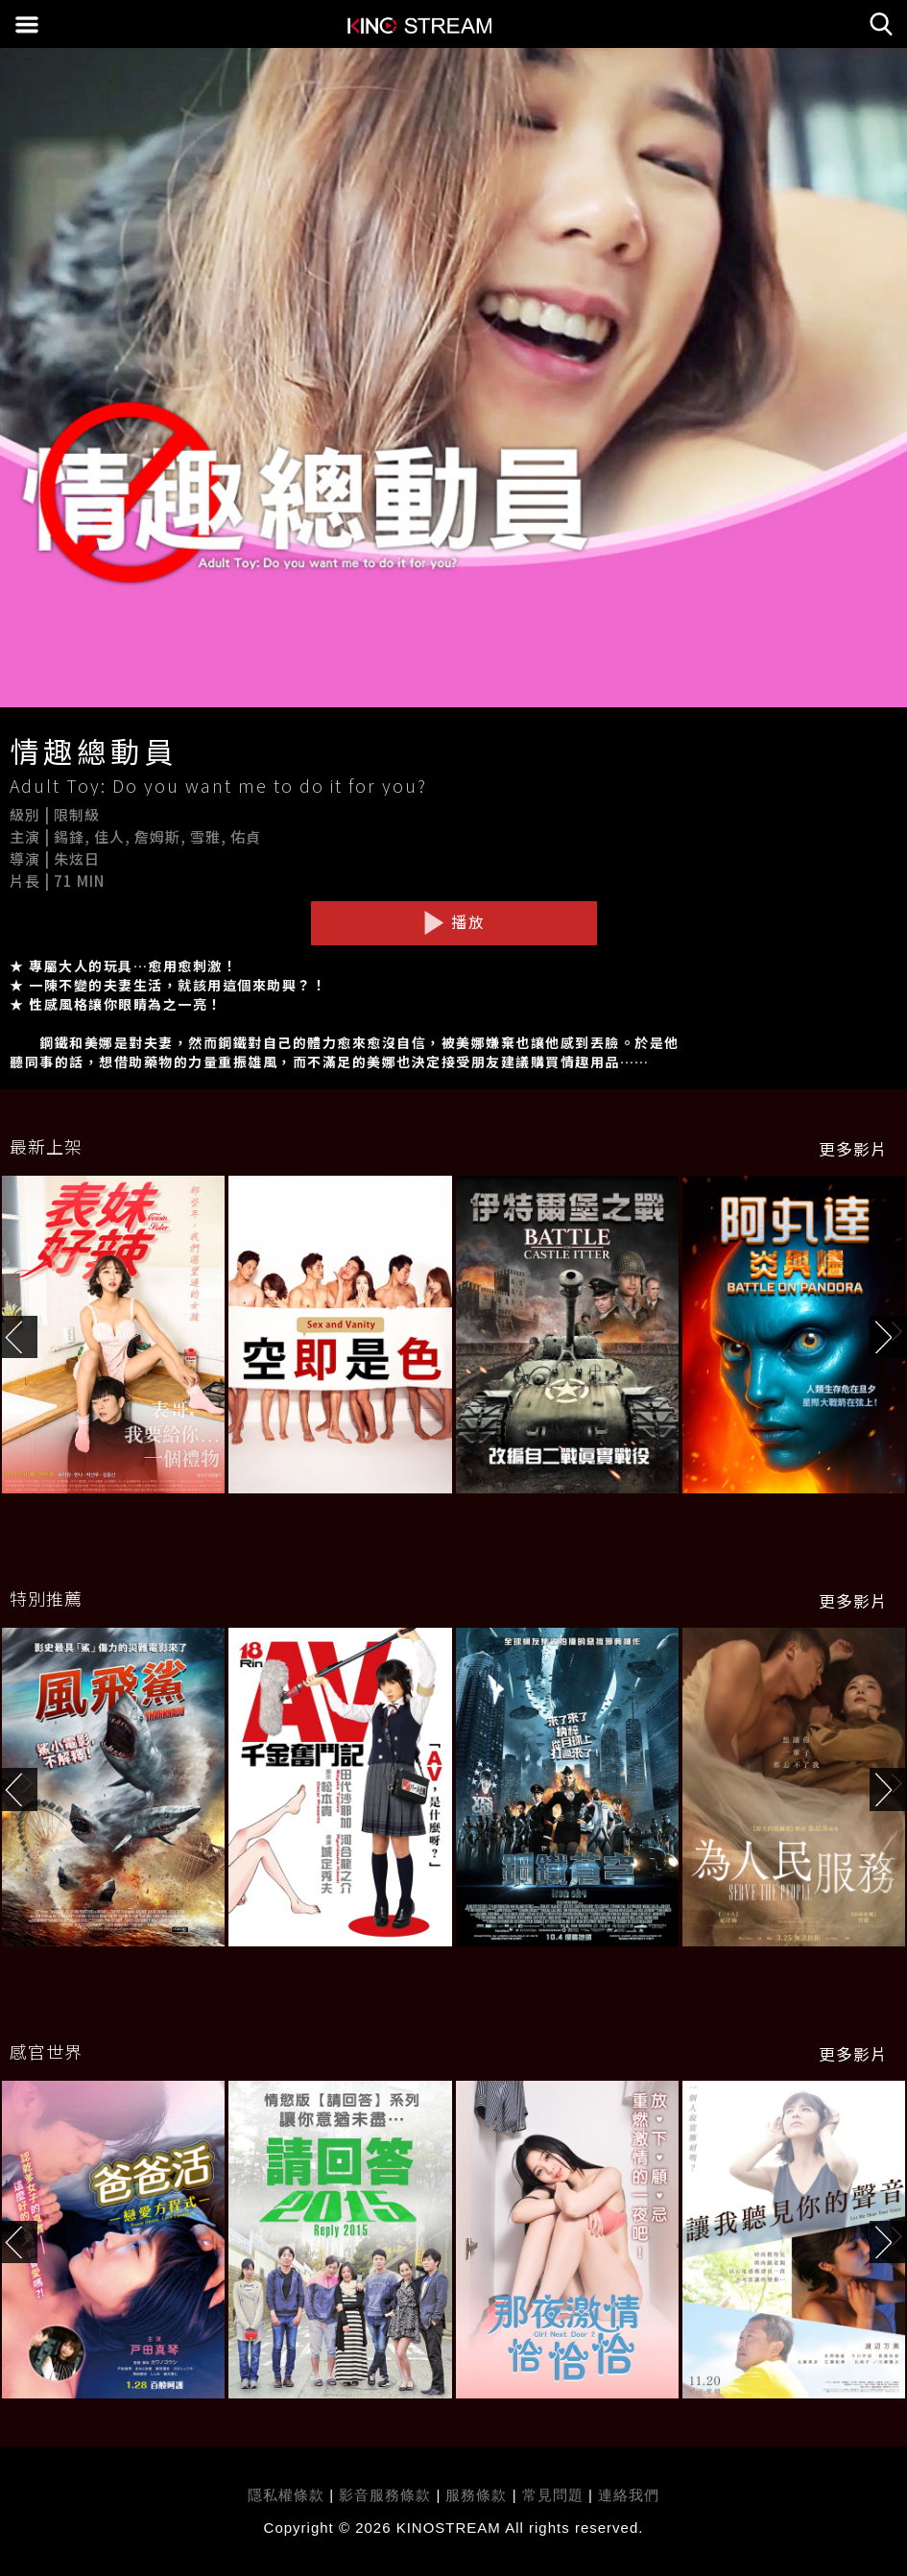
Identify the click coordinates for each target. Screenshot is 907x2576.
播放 (454, 922)
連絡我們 (628, 2495)
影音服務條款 (385, 2495)
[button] (888, 1337)
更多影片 (853, 1148)
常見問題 (553, 2495)
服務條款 (478, 2495)
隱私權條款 (286, 2495)
